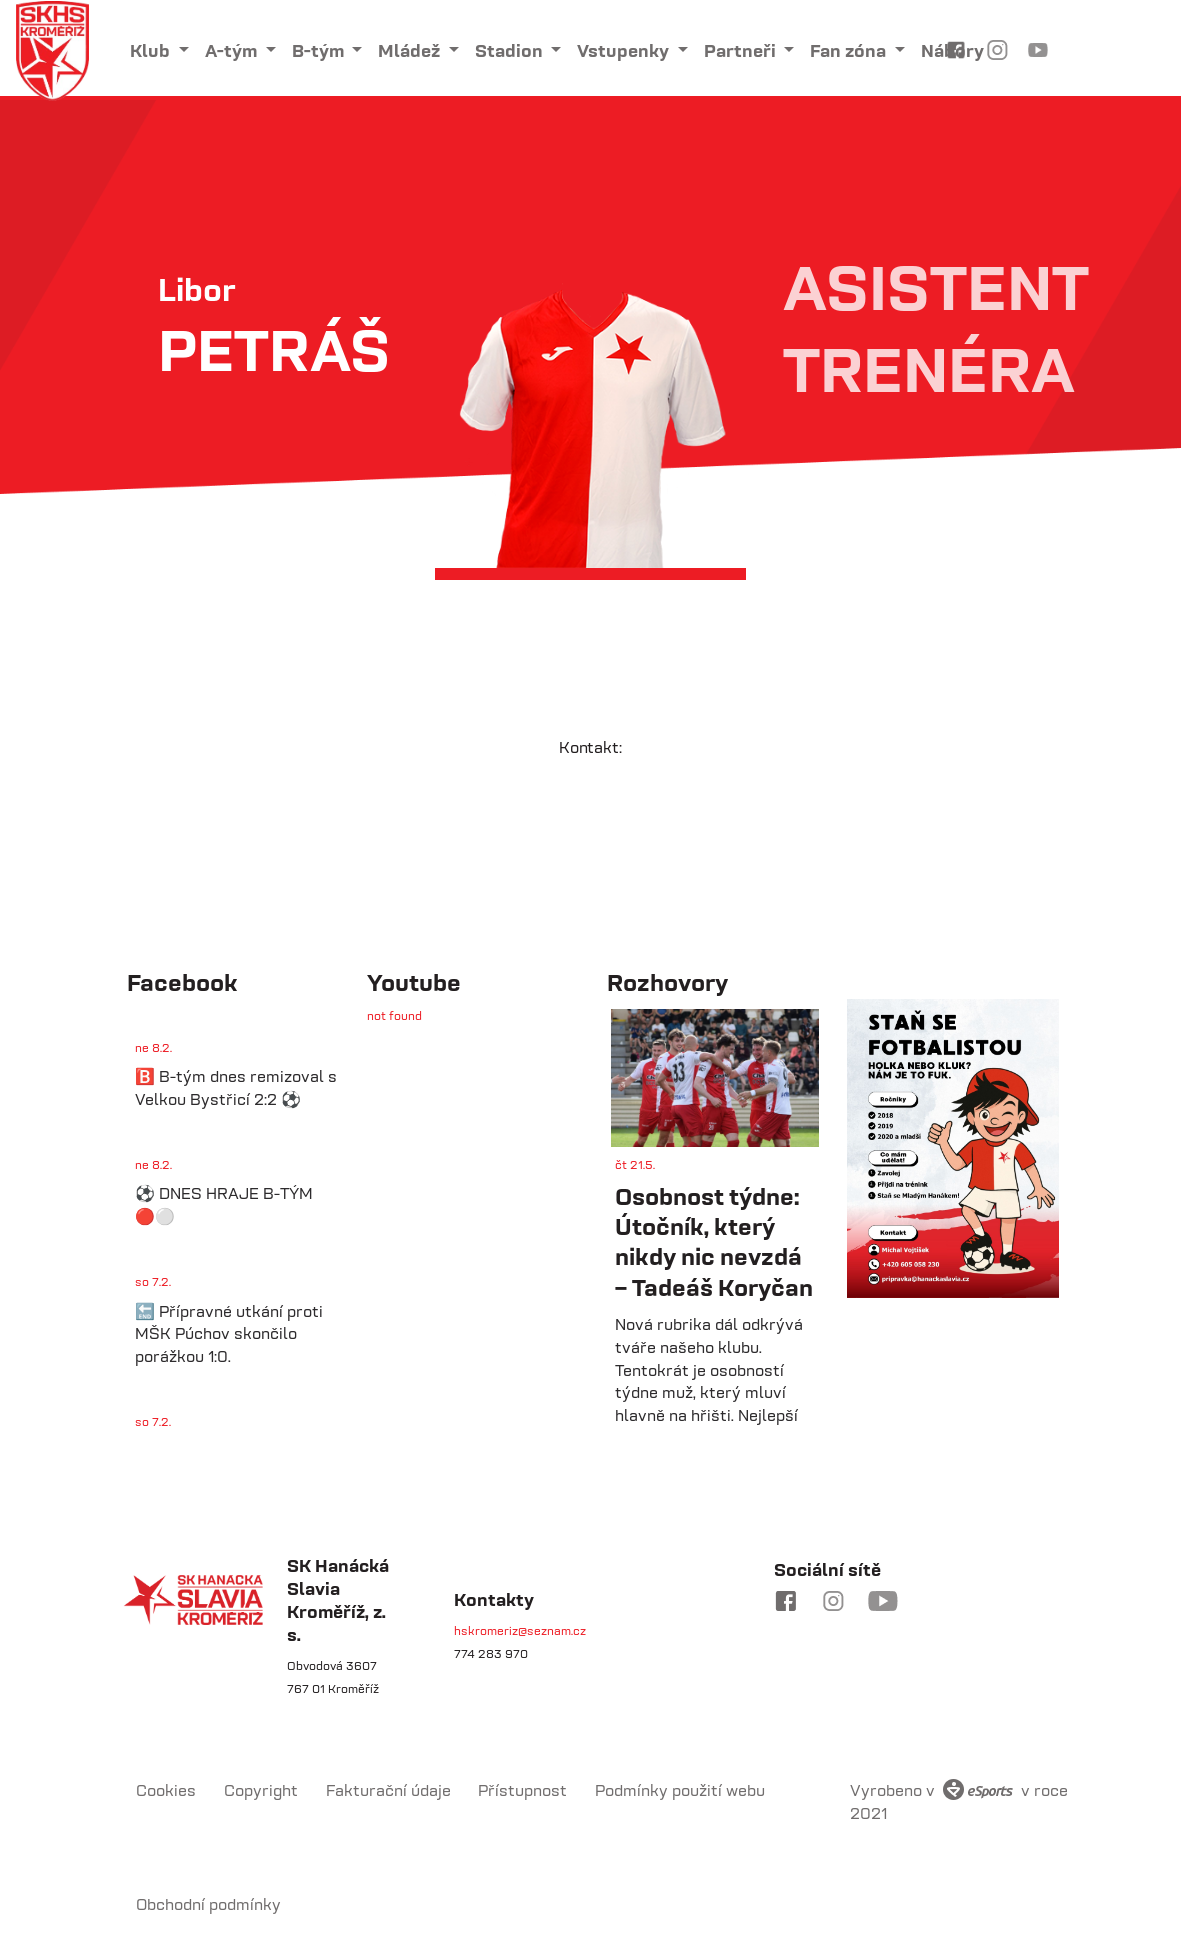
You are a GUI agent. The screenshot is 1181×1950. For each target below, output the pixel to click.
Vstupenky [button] (625, 50)
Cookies (166, 1790)
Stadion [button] (511, 50)
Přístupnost (522, 1790)
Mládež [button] (411, 50)
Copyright (261, 1790)
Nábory (952, 50)
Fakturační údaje (388, 1790)
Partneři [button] (742, 50)
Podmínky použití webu (680, 1790)
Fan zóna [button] (850, 50)
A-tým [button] (233, 50)
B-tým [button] (320, 50)
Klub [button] (152, 50)
